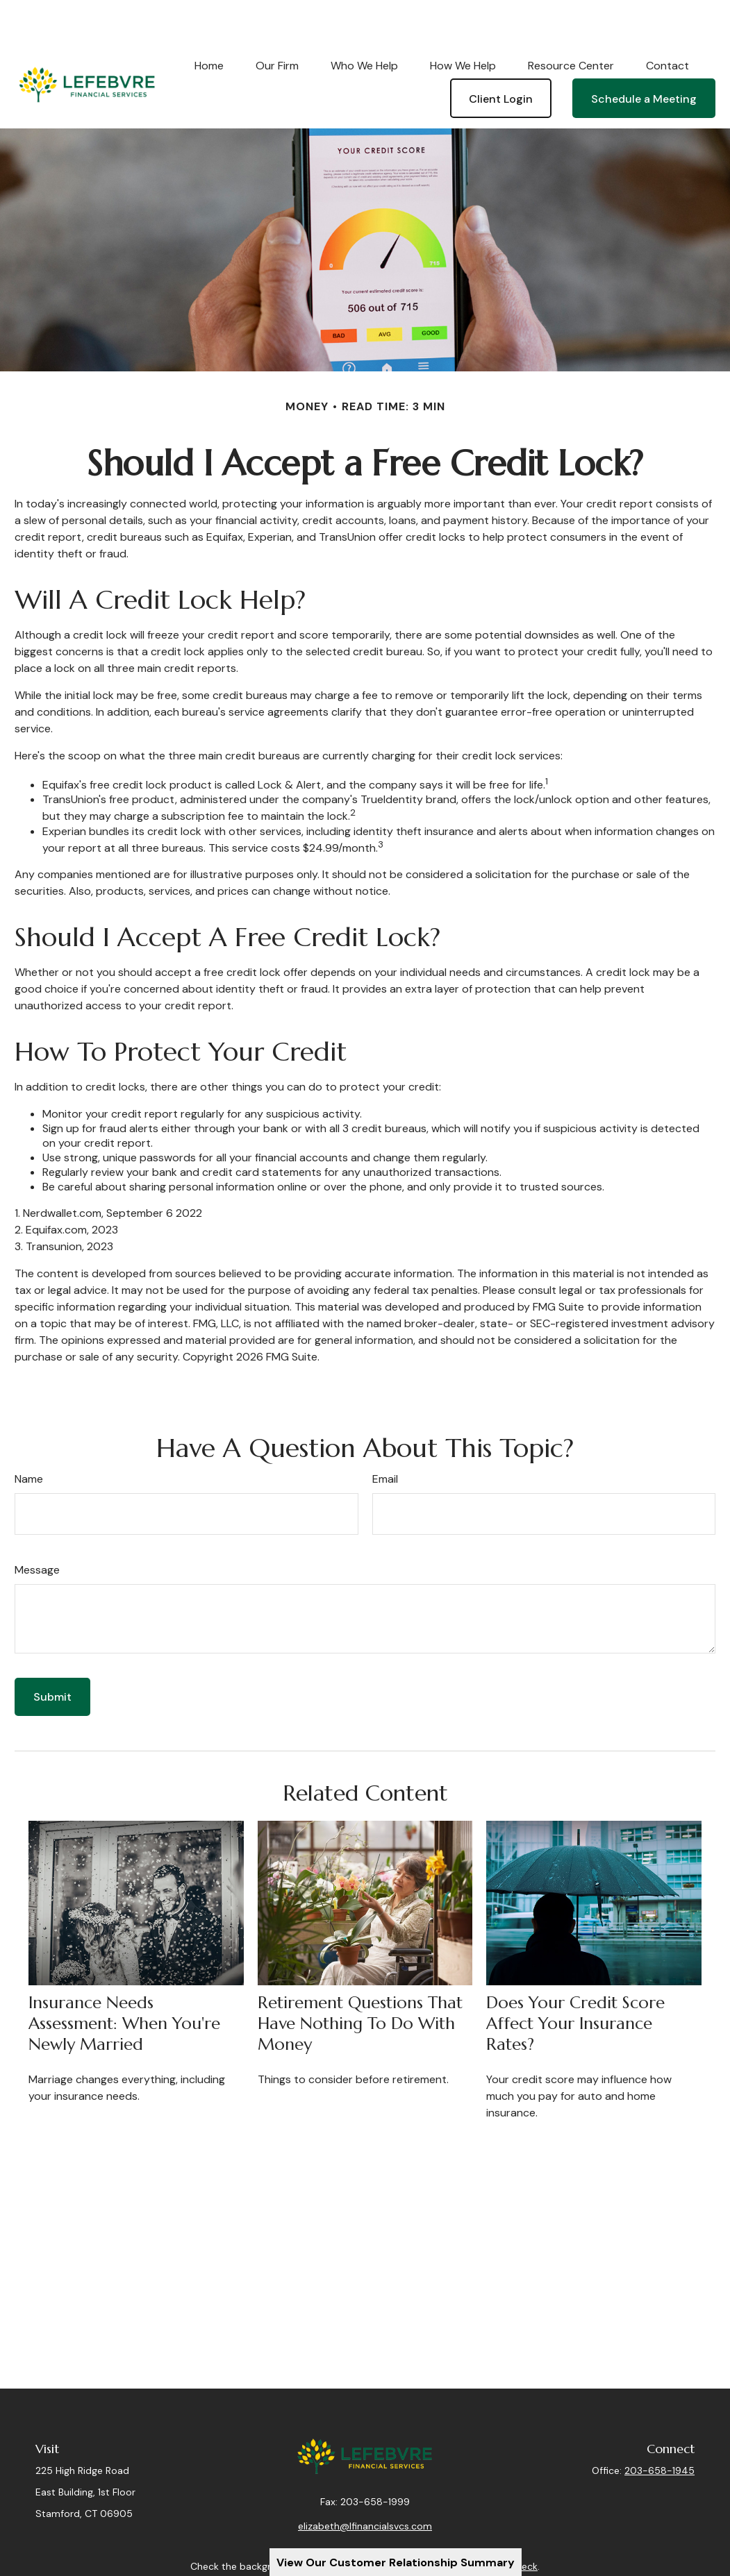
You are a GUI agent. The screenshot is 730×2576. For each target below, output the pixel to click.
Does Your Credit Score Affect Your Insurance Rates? (575, 1982)
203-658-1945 (659, 2429)
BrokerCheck (509, 2535)
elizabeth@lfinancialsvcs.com (365, 2495)
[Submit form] (52, 1655)
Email (385, 1437)
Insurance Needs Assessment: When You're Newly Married (124, 1982)
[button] (209, 23)
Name (29, 1437)
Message (37, 1528)
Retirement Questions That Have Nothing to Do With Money (360, 1982)
